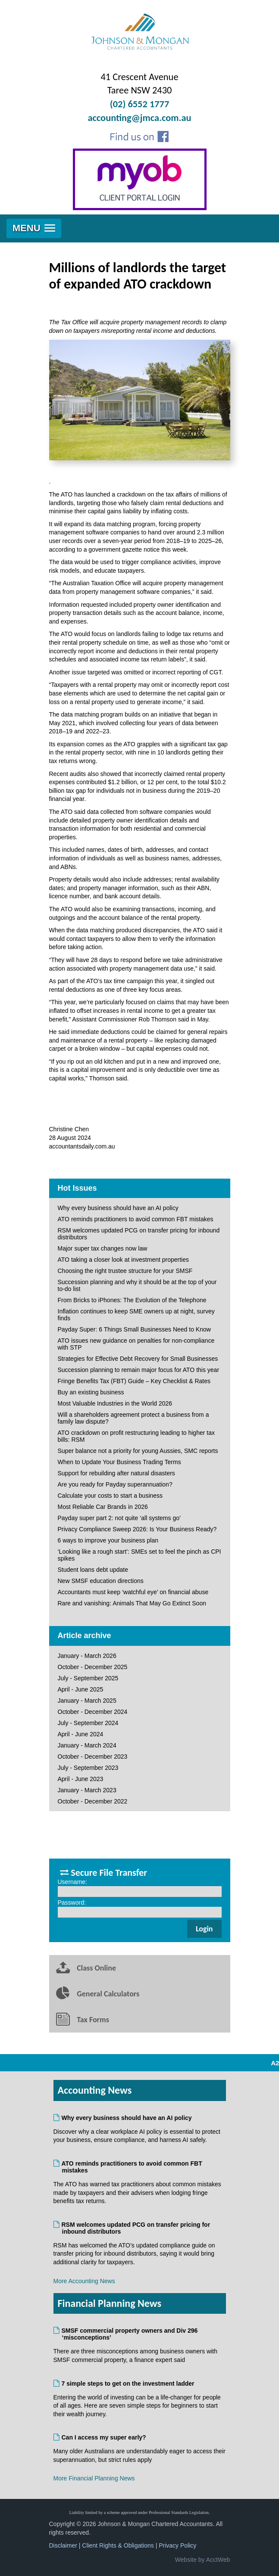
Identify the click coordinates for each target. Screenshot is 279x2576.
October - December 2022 (93, 1801)
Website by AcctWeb (202, 2559)
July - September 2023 (88, 1767)
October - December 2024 (93, 1711)
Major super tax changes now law (102, 1248)
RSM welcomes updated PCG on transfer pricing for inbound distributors (139, 1234)
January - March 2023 (87, 1790)
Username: (72, 1881)
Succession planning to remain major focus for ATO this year (138, 1369)
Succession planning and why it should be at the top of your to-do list (137, 1285)
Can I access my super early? (104, 2437)
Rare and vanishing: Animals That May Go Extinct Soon (132, 1603)
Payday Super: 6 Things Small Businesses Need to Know (134, 1329)
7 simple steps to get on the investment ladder (128, 2383)
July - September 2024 (88, 1722)
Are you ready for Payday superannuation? (115, 1484)
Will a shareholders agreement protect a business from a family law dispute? (133, 1418)
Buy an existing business (91, 1392)
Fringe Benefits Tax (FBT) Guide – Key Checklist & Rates (134, 1381)
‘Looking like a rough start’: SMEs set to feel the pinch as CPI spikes (139, 1555)
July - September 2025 (88, 1678)
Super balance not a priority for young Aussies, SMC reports (138, 1450)
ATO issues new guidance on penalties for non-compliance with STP (136, 1344)
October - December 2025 (93, 1667)
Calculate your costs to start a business (110, 1495)
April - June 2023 (80, 1778)
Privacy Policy (177, 2545)
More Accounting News (84, 2281)
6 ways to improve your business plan (108, 1540)
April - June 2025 (80, 1689)
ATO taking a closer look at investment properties (123, 1259)
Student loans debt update (93, 1569)
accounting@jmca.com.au (139, 118)
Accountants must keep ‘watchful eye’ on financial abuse (133, 1592)
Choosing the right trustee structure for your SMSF (125, 1270)
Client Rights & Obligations (118, 2545)
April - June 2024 (80, 1734)
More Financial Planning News (94, 2478)
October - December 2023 (93, 1756)
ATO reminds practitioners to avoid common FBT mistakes (135, 1219)
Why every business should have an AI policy (118, 1207)
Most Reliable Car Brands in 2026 (103, 1506)
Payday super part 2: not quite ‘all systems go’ (119, 1518)
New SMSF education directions (101, 1580)
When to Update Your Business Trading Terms (119, 1462)
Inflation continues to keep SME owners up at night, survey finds (136, 1315)
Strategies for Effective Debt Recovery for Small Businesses (138, 1358)
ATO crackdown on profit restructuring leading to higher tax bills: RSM (136, 1436)
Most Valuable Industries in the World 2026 (115, 1403)
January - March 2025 (87, 1700)
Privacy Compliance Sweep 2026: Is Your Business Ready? (137, 1529)
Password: (72, 1902)
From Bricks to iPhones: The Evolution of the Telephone (132, 1300)
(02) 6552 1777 (139, 104)
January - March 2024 (87, 1745)
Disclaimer (63, 2545)
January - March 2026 (87, 1655)
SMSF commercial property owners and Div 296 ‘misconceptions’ (130, 2334)
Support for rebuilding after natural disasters (116, 1473)
